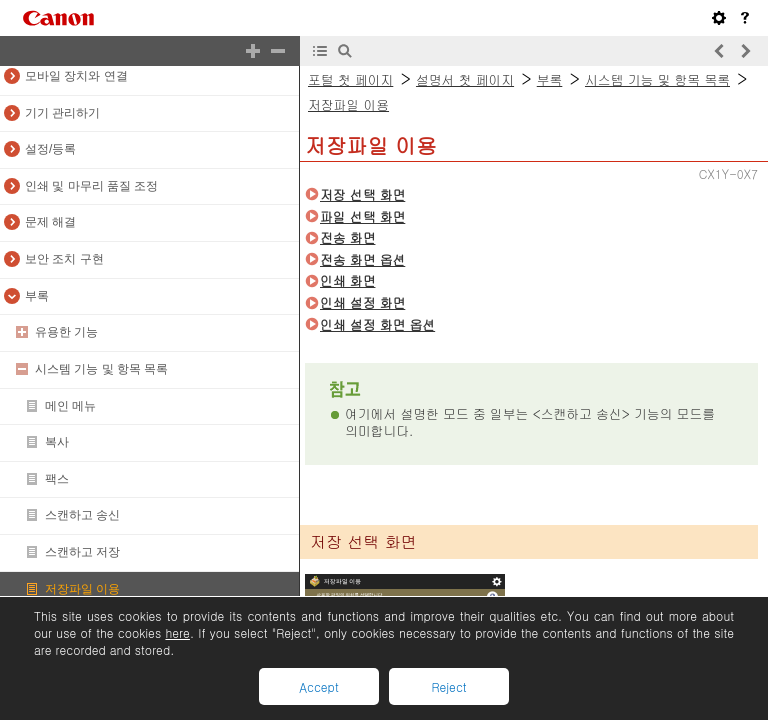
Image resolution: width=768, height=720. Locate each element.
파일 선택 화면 (362, 216)
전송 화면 (347, 237)
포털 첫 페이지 (350, 79)
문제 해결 (50, 222)
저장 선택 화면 (362, 194)
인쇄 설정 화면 (362, 302)
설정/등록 (50, 149)
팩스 (57, 479)
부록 (37, 296)
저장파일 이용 (82, 589)
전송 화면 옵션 (362, 259)
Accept (318, 686)
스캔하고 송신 (82, 515)
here (177, 632)
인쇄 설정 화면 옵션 (377, 324)
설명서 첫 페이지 (465, 79)
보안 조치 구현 (64, 259)
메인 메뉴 (70, 406)
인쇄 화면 (347, 280)
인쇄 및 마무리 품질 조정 (91, 186)
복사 (57, 442)
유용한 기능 (66, 332)
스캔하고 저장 (82, 552)
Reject (448, 686)
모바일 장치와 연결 (76, 76)
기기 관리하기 (62, 113)
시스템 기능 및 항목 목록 (101, 369)
